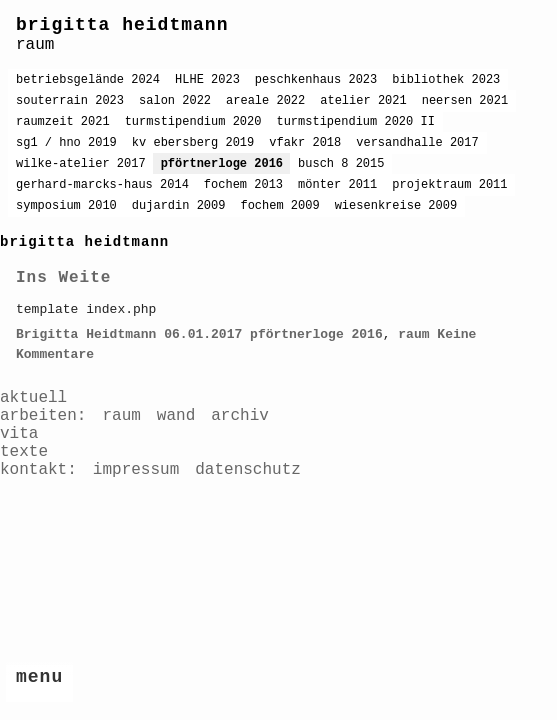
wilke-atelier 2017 (81, 164)
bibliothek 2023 (446, 80)
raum (413, 334)
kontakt (33, 470)
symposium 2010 (66, 206)
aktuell (33, 398)
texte (24, 452)
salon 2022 (175, 101)
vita (19, 434)
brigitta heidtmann (122, 25)
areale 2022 (265, 101)
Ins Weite (63, 278)
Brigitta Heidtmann (86, 334)
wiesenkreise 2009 (396, 206)
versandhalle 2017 (417, 143)
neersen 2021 (465, 101)
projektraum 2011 (449, 185)
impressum (136, 470)
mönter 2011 (337, 185)
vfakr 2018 (305, 143)
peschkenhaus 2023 (316, 80)
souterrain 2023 (70, 101)
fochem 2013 (243, 185)
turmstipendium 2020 (193, 122)
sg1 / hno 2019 (66, 143)
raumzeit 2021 (63, 122)
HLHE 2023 (207, 80)
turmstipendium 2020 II (355, 122)
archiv (240, 416)
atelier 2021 (363, 101)
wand (176, 416)
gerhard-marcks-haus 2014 (102, 185)
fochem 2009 (279, 206)
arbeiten (38, 416)
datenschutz (248, 470)
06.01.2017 (203, 334)
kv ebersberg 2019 (193, 143)
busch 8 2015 (341, 164)
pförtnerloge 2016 (222, 164)
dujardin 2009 (179, 206)
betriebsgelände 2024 (88, 80)
